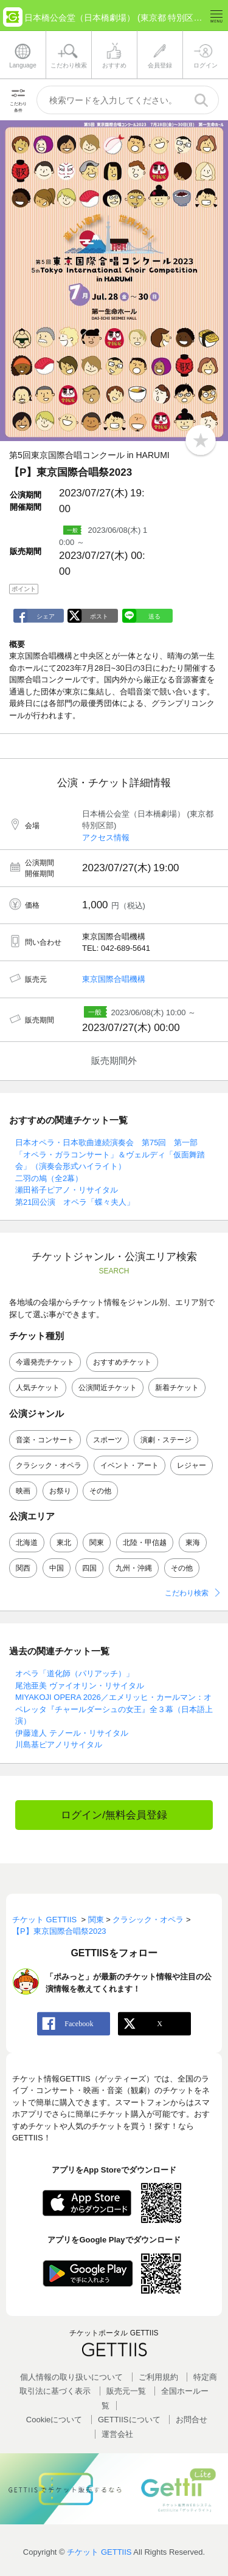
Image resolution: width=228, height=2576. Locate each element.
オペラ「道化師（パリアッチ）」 (74, 1673)
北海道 (27, 1542)
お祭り (60, 1491)
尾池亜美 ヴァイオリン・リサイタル (79, 1685)
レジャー (191, 1465)
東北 (64, 1542)
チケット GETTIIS (99, 2552)
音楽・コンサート (45, 1440)
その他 (100, 1491)
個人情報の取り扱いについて (71, 2377)
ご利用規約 (158, 2377)
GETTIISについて (129, 2419)
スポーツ (107, 1440)
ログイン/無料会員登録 (114, 1815)
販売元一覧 (126, 2391)
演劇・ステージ (166, 1440)
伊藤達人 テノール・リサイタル (71, 1733)
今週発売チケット (45, 1362)
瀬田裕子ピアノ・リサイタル (66, 1189)
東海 (192, 1542)
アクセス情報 (106, 837)
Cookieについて (54, 2419)
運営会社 (117, 2434)
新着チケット (177, 1387)
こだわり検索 (187, 1593)
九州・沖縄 (134, 1568)
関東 (96, 1542)
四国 (89, 1568)
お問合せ (191, 2419)
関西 (23, 1568)
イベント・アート (129, 1465)
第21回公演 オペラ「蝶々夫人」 (74, 1202)
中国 (56, 1568)
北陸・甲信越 (145, 1542)
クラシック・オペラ (48, 1465)
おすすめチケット (122, 1362)
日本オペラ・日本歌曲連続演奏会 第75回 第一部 (106, 1142)
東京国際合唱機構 (113, 979)
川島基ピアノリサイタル (58, 1744)
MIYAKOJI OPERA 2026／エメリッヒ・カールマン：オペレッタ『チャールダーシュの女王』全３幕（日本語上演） (114, 1709)
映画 (23, 1491)
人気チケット (38, 1387)
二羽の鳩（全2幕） (49, 1178)
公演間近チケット (107, 1387)
